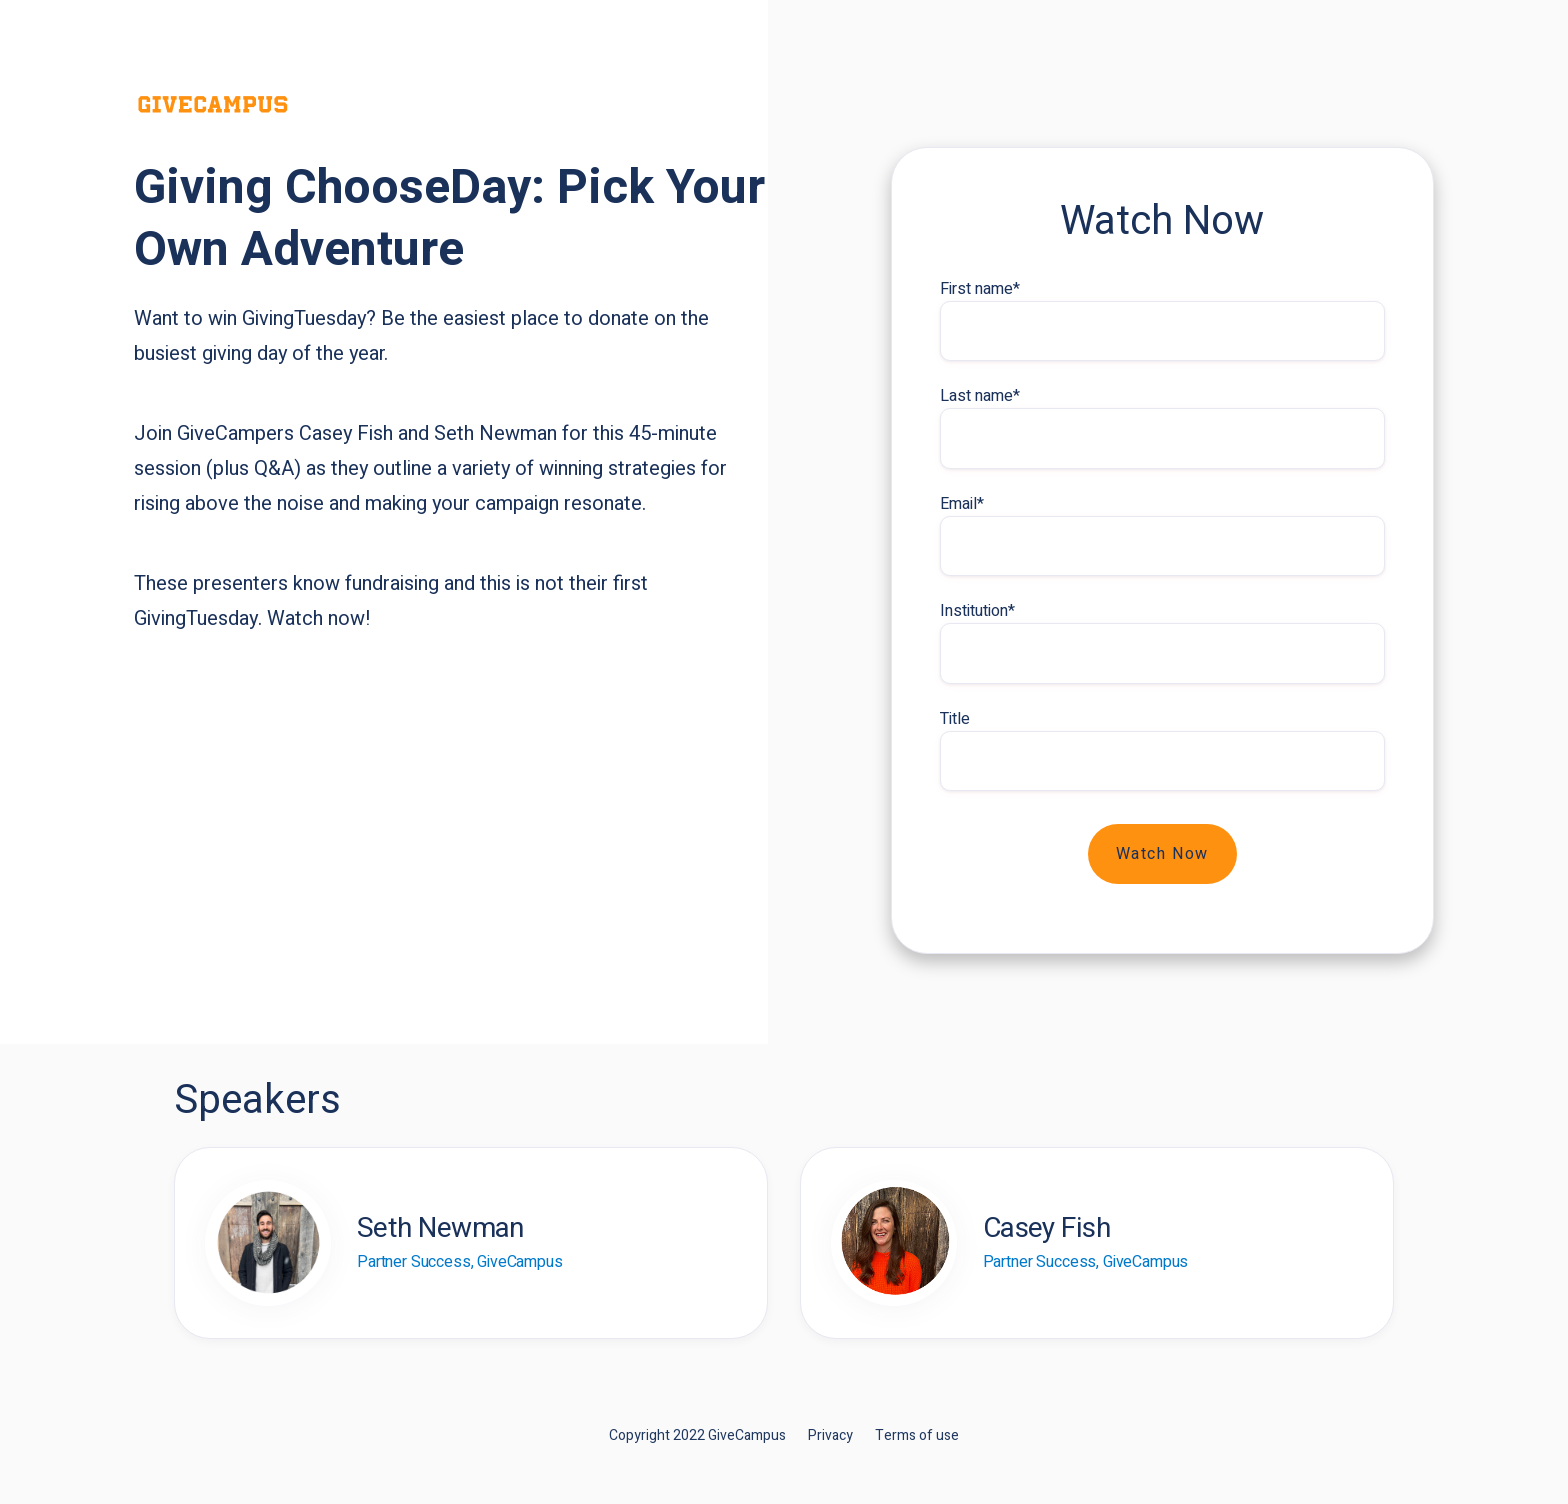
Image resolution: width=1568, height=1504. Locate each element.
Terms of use (917, 1435)
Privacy (830, 1435)
